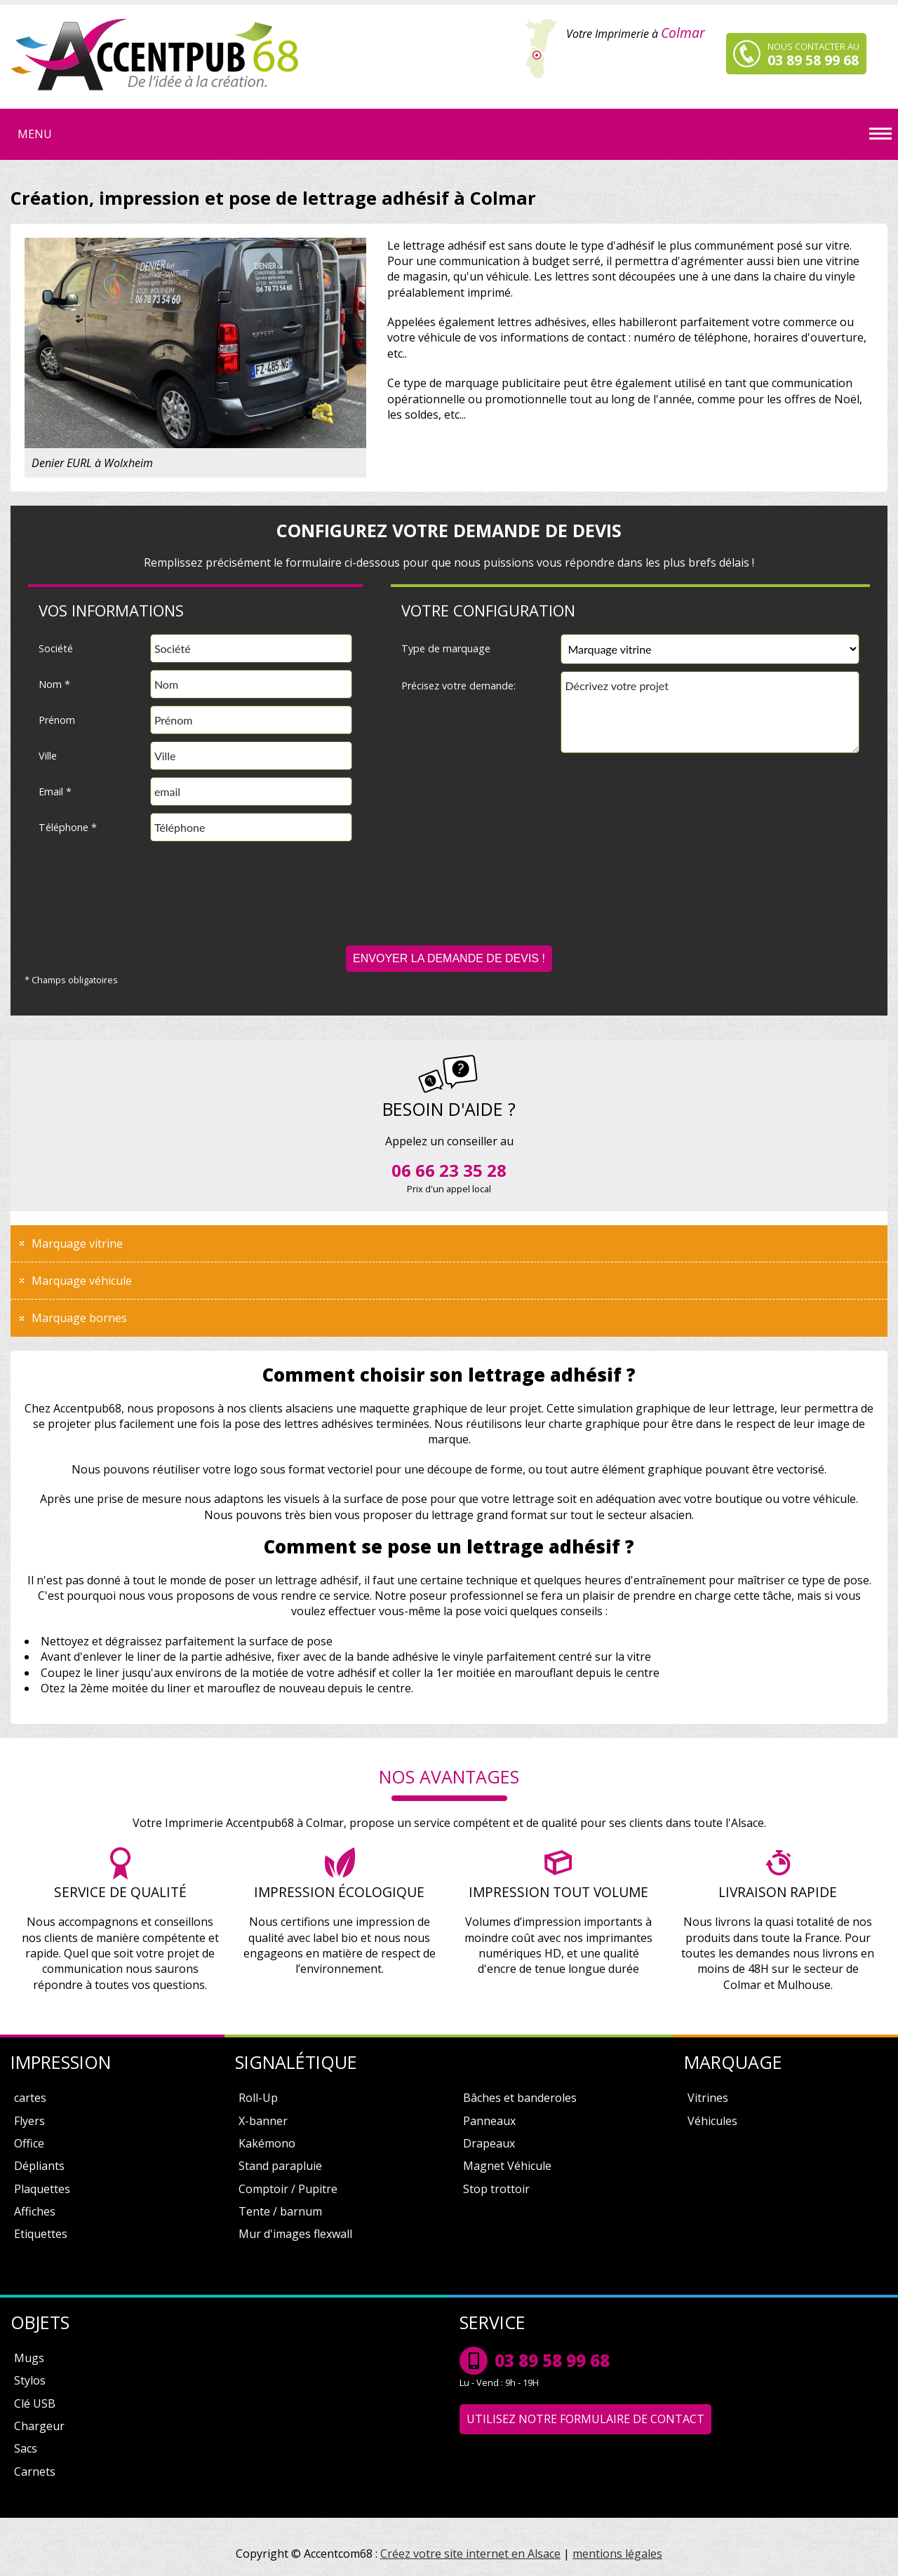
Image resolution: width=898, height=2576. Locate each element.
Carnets (34, 2471)
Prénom (57, 720)
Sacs (25, 2448)
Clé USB (34, 2403)
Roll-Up (258, 2097)
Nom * (54, 684)
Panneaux (489, 2121)
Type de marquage (445, 648)
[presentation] (449, 904)
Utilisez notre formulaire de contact (585, 2419)
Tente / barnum (280, 2211)
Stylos (30, 2380)
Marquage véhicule (82, 1280)
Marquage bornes (79, 1318)
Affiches (34, 2211)
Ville (48, 755)
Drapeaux (489, 2143)
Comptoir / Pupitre (288, 2189)
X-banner (263, 2121)
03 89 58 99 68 (552, 2360)
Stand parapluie (280, 2165)
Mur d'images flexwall (295, 2233)
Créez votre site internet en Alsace (470, 2553)
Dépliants (39, 2165)
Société (56, 648)
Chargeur (39, 2426)
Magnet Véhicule (507, 2165)
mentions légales (617, 2553)
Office (29, 2143)
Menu (35, 134)
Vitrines (708, 2097)
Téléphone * (68, 827)
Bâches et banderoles (520, 2097)
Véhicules (712, 2121)
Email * (55, 791)
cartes (30, 2097)
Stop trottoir (496, 2189)
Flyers (29, 2121)
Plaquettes (42, 2189)
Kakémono (267, 2143)
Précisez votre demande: (458, 685)
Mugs (29, 2358)
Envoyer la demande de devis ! (449, 958)
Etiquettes (40, 2233)
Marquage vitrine (77, 1243)
